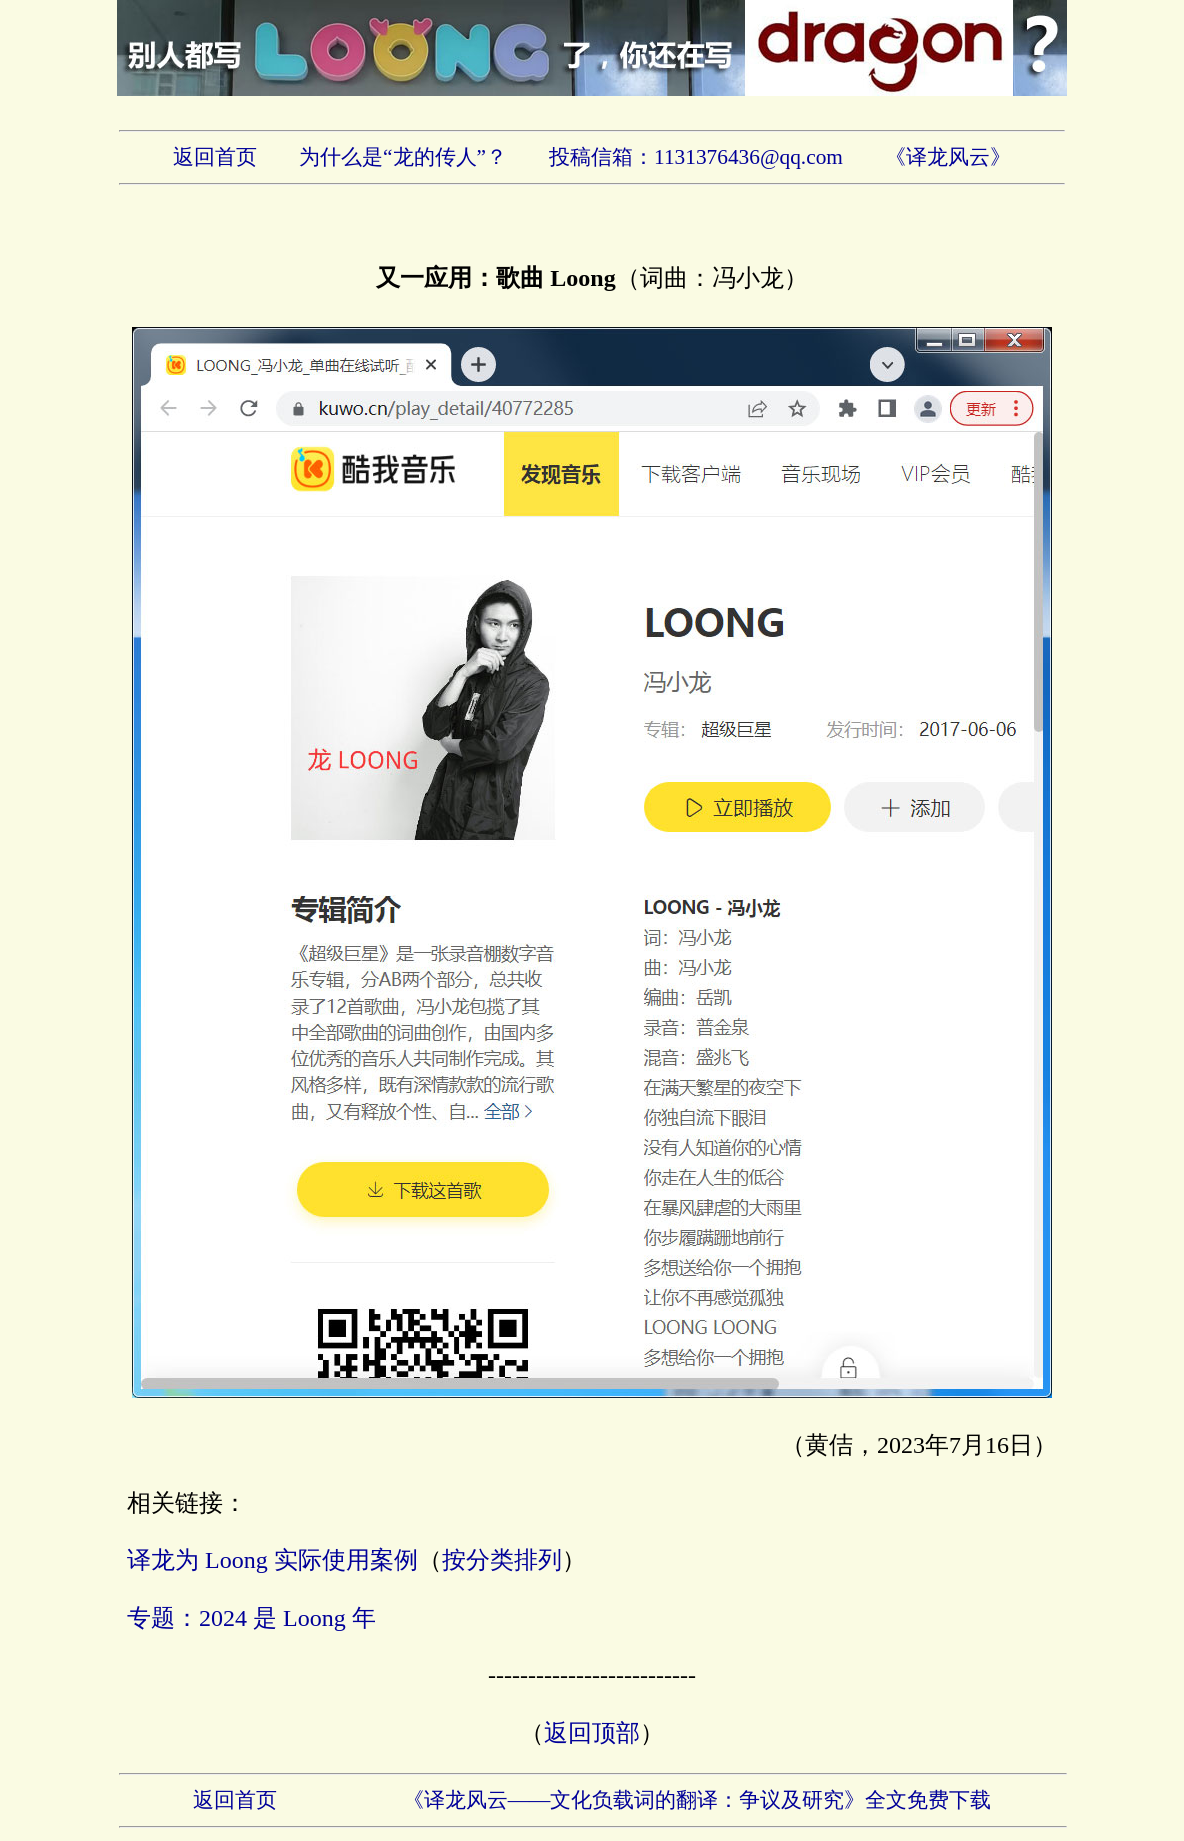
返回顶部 (592, 1733)
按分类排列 (502, 1560)
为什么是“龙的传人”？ (403, 157)
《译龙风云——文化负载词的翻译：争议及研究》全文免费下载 (697, 1800)
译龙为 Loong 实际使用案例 (272, 1560)
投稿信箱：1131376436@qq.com (696, 157)
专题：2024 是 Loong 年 (251, 1618)
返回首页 (215, 157)
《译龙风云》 (948, 157)
